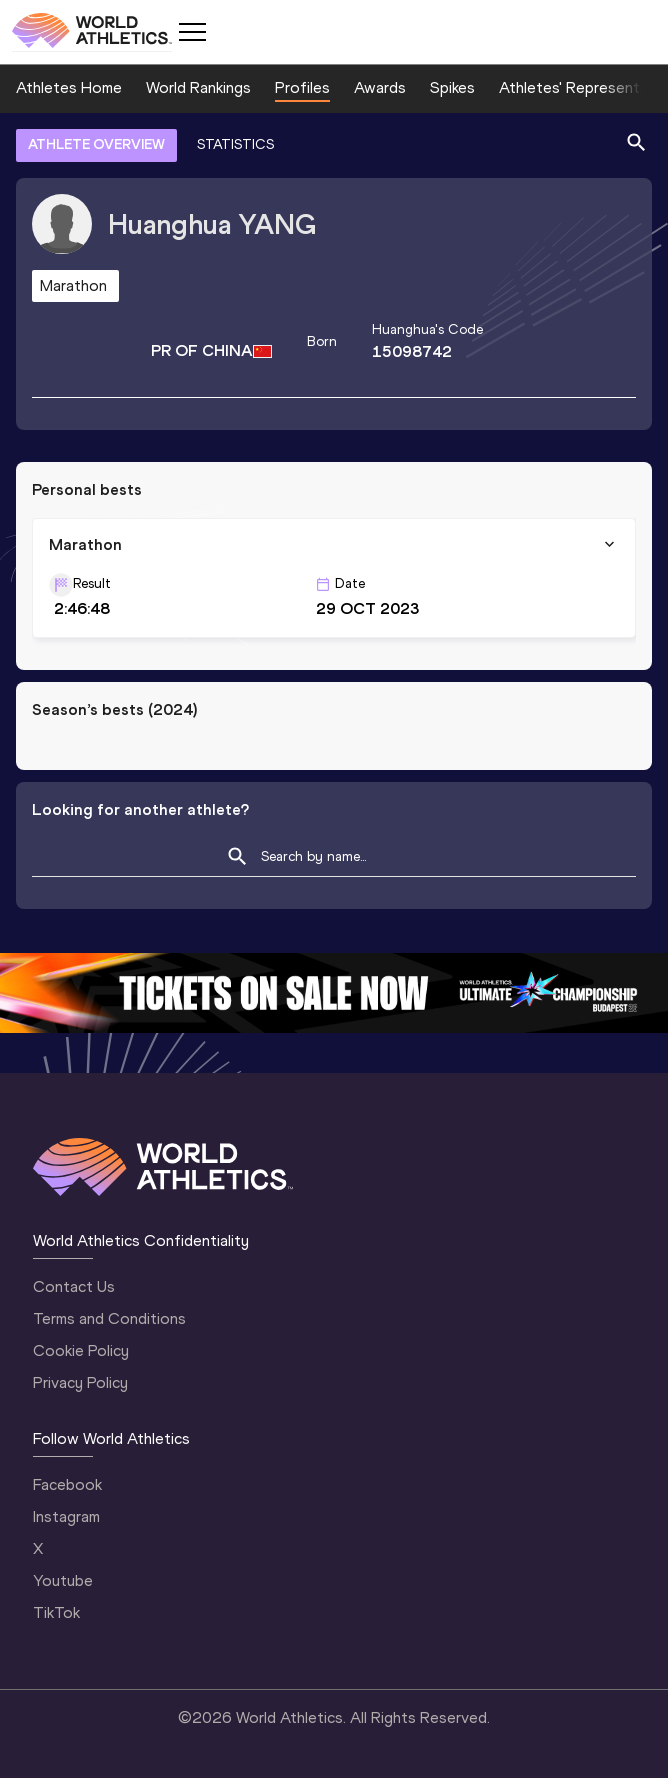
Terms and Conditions (109, 1318)
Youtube (63, 1580)
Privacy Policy (80, 1382)
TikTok (56, 1612)
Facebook (67, 1484)
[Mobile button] (192, 32)
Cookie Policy (81, 1350)
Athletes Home (69, 87)
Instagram (66, 1516)
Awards (380, 87)
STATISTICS (235, 144)
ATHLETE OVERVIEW (96, 144)
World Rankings (198, 87)
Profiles (302, 87)
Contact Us (74, 1286)
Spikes (452, 87)
